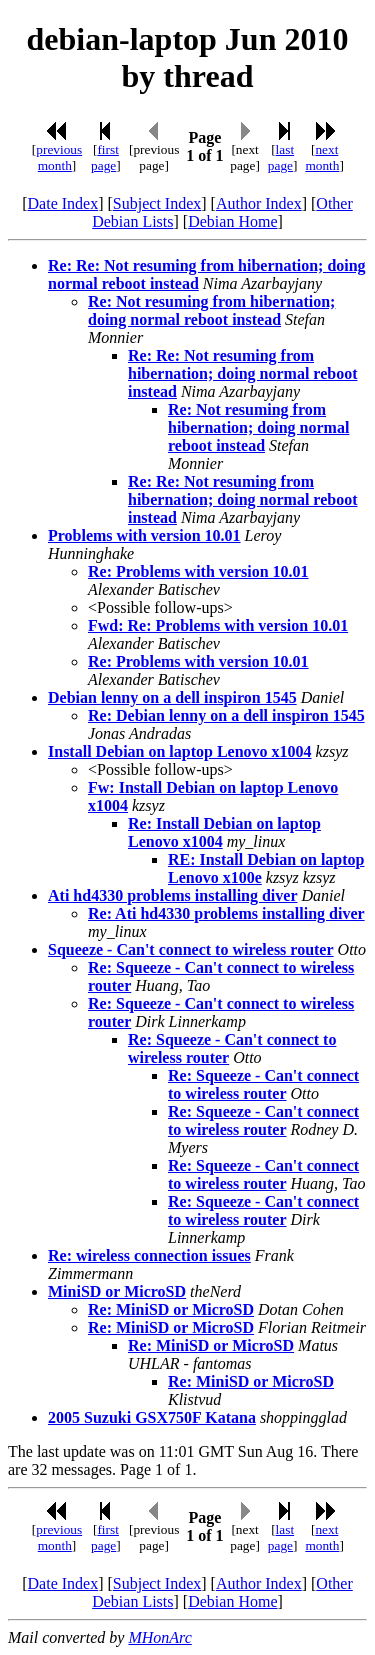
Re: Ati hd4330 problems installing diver (226, 913)
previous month (59, 157)
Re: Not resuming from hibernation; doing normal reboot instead (211, 310)
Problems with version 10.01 (144, 535)
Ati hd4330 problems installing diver (173, 895)
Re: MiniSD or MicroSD (171, 1309)
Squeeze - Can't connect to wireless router (191, 949)
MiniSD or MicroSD (117, 1291)
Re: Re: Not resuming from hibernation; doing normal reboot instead (243, 373)
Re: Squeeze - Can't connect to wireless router (263, 1084)
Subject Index (157, 203)
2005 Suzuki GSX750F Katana (152, 1417)
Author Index (259, 203)
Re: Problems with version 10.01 (198, 571)
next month (322, 157)
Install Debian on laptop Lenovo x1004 (180, 751)
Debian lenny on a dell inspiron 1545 (172, 697)
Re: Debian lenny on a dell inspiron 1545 (226, 715)
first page (105, 157)
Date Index (63, 203)
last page (281, 157)
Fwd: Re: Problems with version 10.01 (218, 625)
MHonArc (159, 1637)
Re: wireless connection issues (149, 1255)
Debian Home (232, 221)
